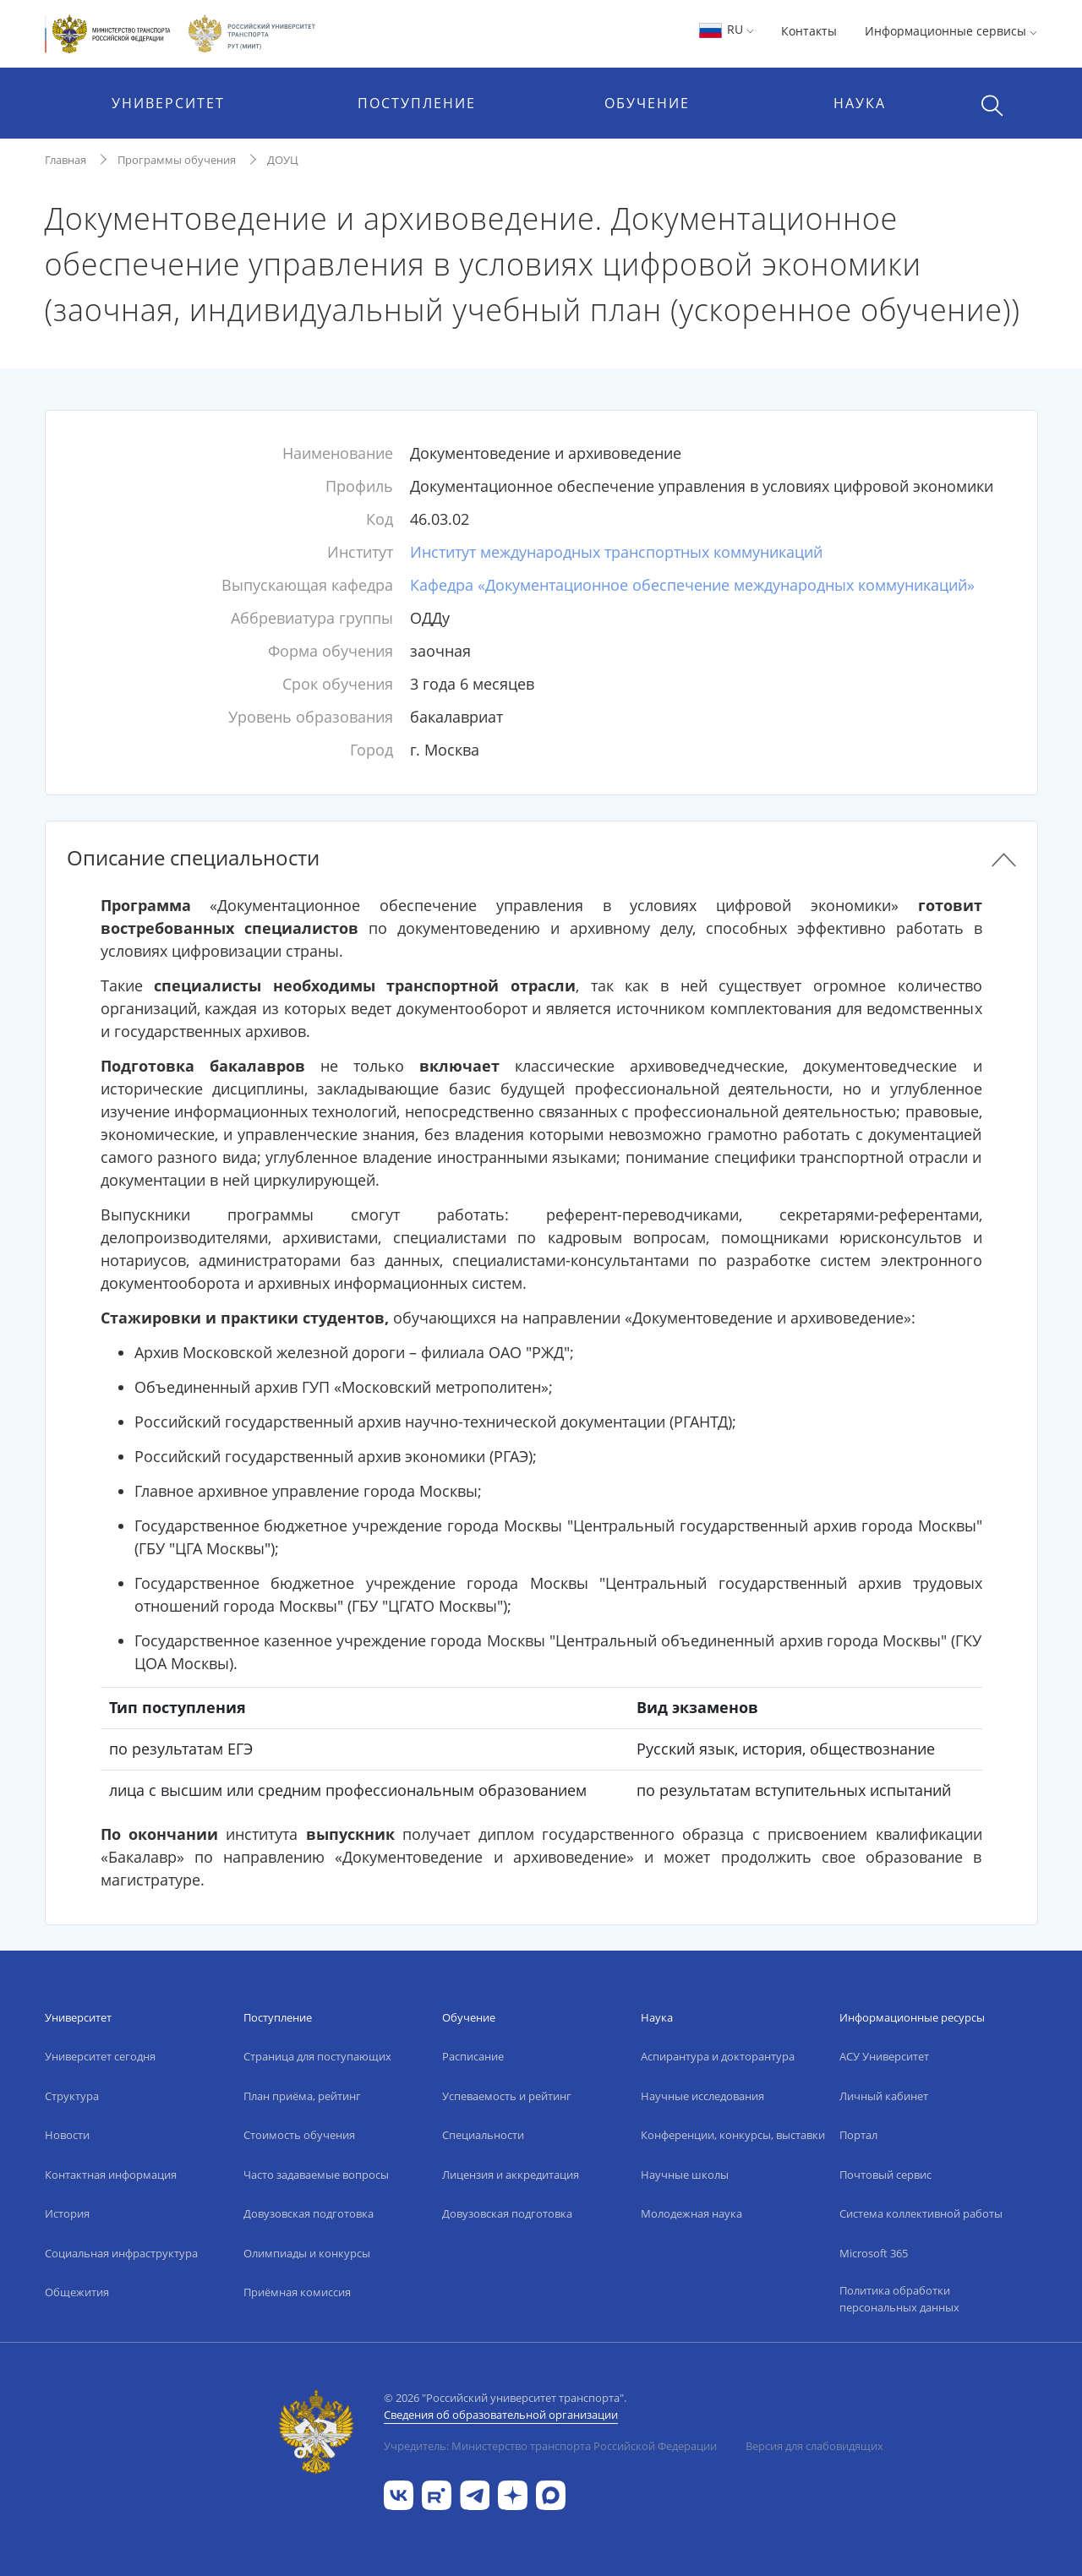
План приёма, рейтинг (302, 2096)
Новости (67, 2134)
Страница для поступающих (317, 2056)
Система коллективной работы (921, 2213)
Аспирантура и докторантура (718, 2056)
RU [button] (725, 29)
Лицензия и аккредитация (510, 2174)
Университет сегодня (100, 2056)
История (67, 2213)
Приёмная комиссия (297, 2292)
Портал (858, 2134)
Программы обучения (176, 159)
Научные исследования (702, 2096)
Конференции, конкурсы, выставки (733, 2134)
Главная (65, 159)
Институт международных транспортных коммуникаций (616, 552)
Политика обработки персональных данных (899, 2299)
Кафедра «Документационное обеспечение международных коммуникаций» (692, 585)
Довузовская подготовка (308, 2213)
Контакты (809, 31)
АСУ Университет (884, 2056)
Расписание (473, 2056)
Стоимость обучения (299, 2134)
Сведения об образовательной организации (501, 2414)
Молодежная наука (691, 2213)
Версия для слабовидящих (814, 2445)
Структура (72, 2096)
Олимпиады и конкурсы (306, 2253)
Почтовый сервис (885, 2174)
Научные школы (685, 2174)
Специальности (483, 2134)
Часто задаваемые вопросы (316, 2174)
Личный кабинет (883, 2096)
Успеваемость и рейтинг (506, 2096)
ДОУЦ (282, 159)
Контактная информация (111, 2174)
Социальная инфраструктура (121, 2253)
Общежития (77, 2292)
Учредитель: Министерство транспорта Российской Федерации (550, 2445)
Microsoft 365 (873, 2253)
